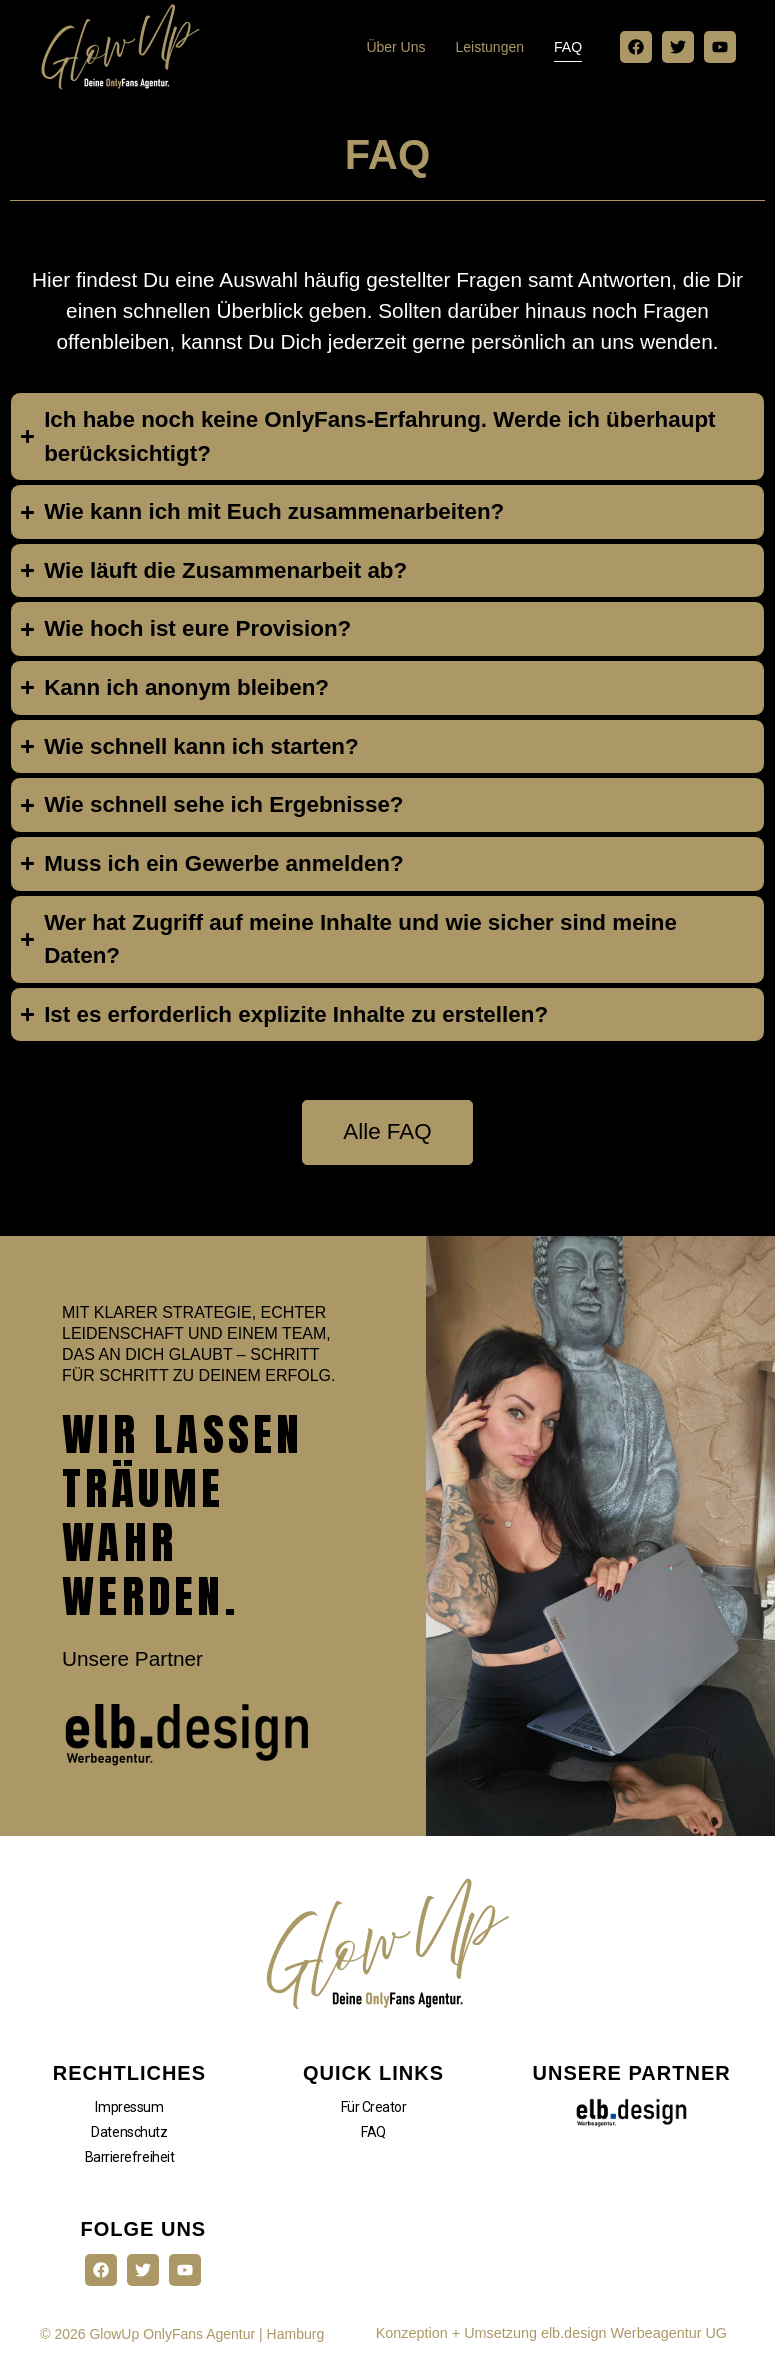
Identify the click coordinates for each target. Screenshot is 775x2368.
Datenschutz (129, 2141)
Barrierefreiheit (130, 2166)
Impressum (129, 2116)
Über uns (395, 47)
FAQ (568, 47)
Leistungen (490, 47)
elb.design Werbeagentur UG (634, 2342)
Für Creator (374, 2116)
